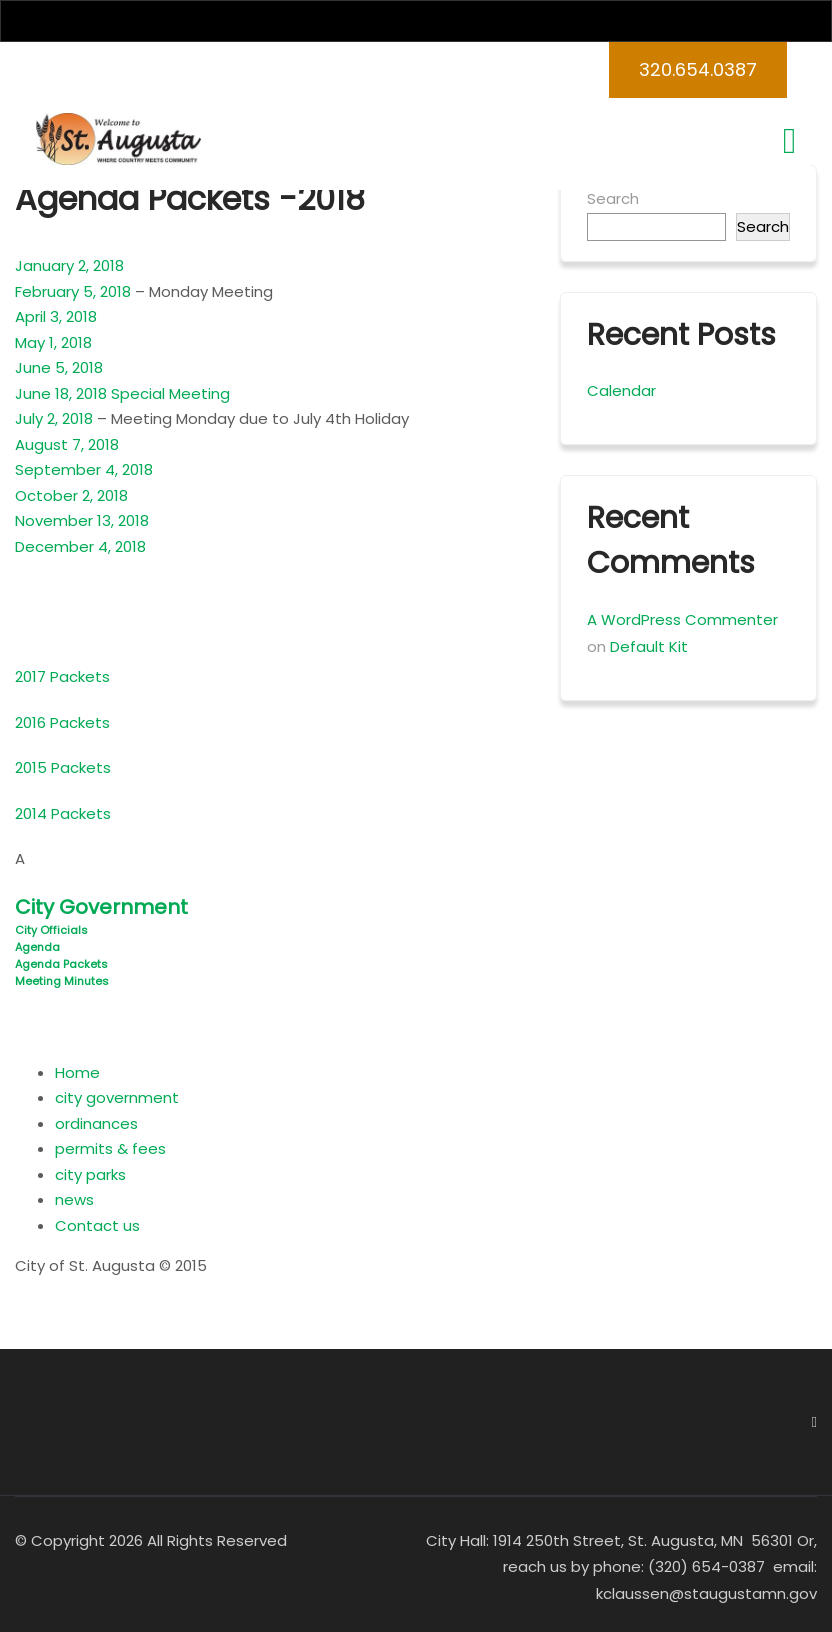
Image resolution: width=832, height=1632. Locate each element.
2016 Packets (62, 722)
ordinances (96, 1123)
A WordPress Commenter (682, 619)
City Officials (51, 930)
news (74, 1199)
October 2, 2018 (71, 495)
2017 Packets (62, 676)
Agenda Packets (61, 964)
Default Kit (649, 646)
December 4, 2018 (80, 546)
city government (117, 1097)
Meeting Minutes (62, 981)
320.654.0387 (698, 69)
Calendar (621, 390)
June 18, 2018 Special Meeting (122, 393)
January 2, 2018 (69, 265)
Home (77, 1072)
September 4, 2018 (84, 469)
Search (613, 198)
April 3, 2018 (56, 316)
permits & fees (110, 1148)
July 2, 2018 (54, 418)
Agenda (37, 947)
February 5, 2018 (75, 291)
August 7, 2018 (67, 444)
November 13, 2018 (82, 520)
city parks (90, 1174)
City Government (101, 907)
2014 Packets (63, 813)
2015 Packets (63, 767)
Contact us (97, 1225)
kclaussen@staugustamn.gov (706, 1593)
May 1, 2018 (53, 342)
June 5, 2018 (59, 367)
